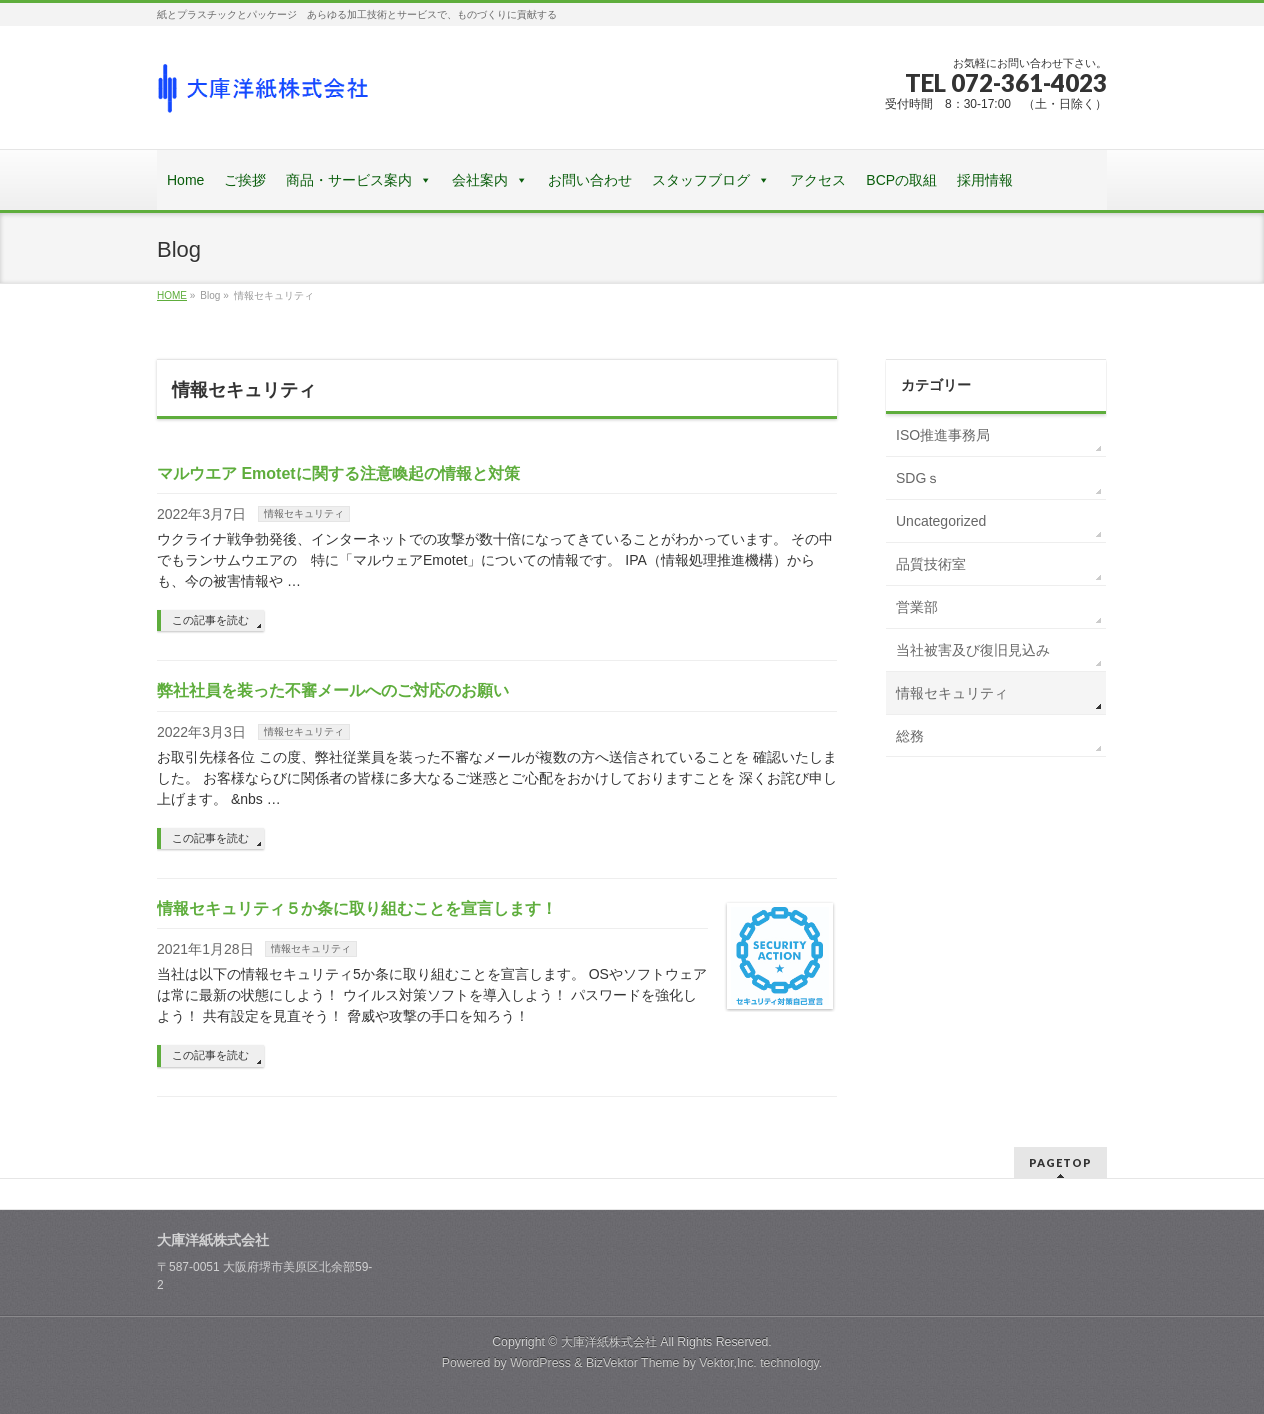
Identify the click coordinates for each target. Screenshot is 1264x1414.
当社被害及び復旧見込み (973, 650)
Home (185, 180)
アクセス (818, 180)
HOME (172, 295)
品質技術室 (931, 564)
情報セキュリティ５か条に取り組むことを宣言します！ (357, 908)
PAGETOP (1060, 1162)
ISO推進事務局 (943, 435)
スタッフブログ (701, 180)
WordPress (540, 1363)
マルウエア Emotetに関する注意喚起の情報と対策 (338, 473)
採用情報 (985, 180)
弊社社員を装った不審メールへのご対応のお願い (333, 690)
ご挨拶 (245, 180)
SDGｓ (918, 478)
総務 (910, 736)
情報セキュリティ (304, 513)
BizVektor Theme (633, 1363)
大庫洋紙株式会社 (609, 1342)
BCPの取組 (901, 180)
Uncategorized (941, 521)
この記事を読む (210, 620)
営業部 (917, 607)
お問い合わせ (590, 180)
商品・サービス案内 (349, 180)
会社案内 (480, 180)
